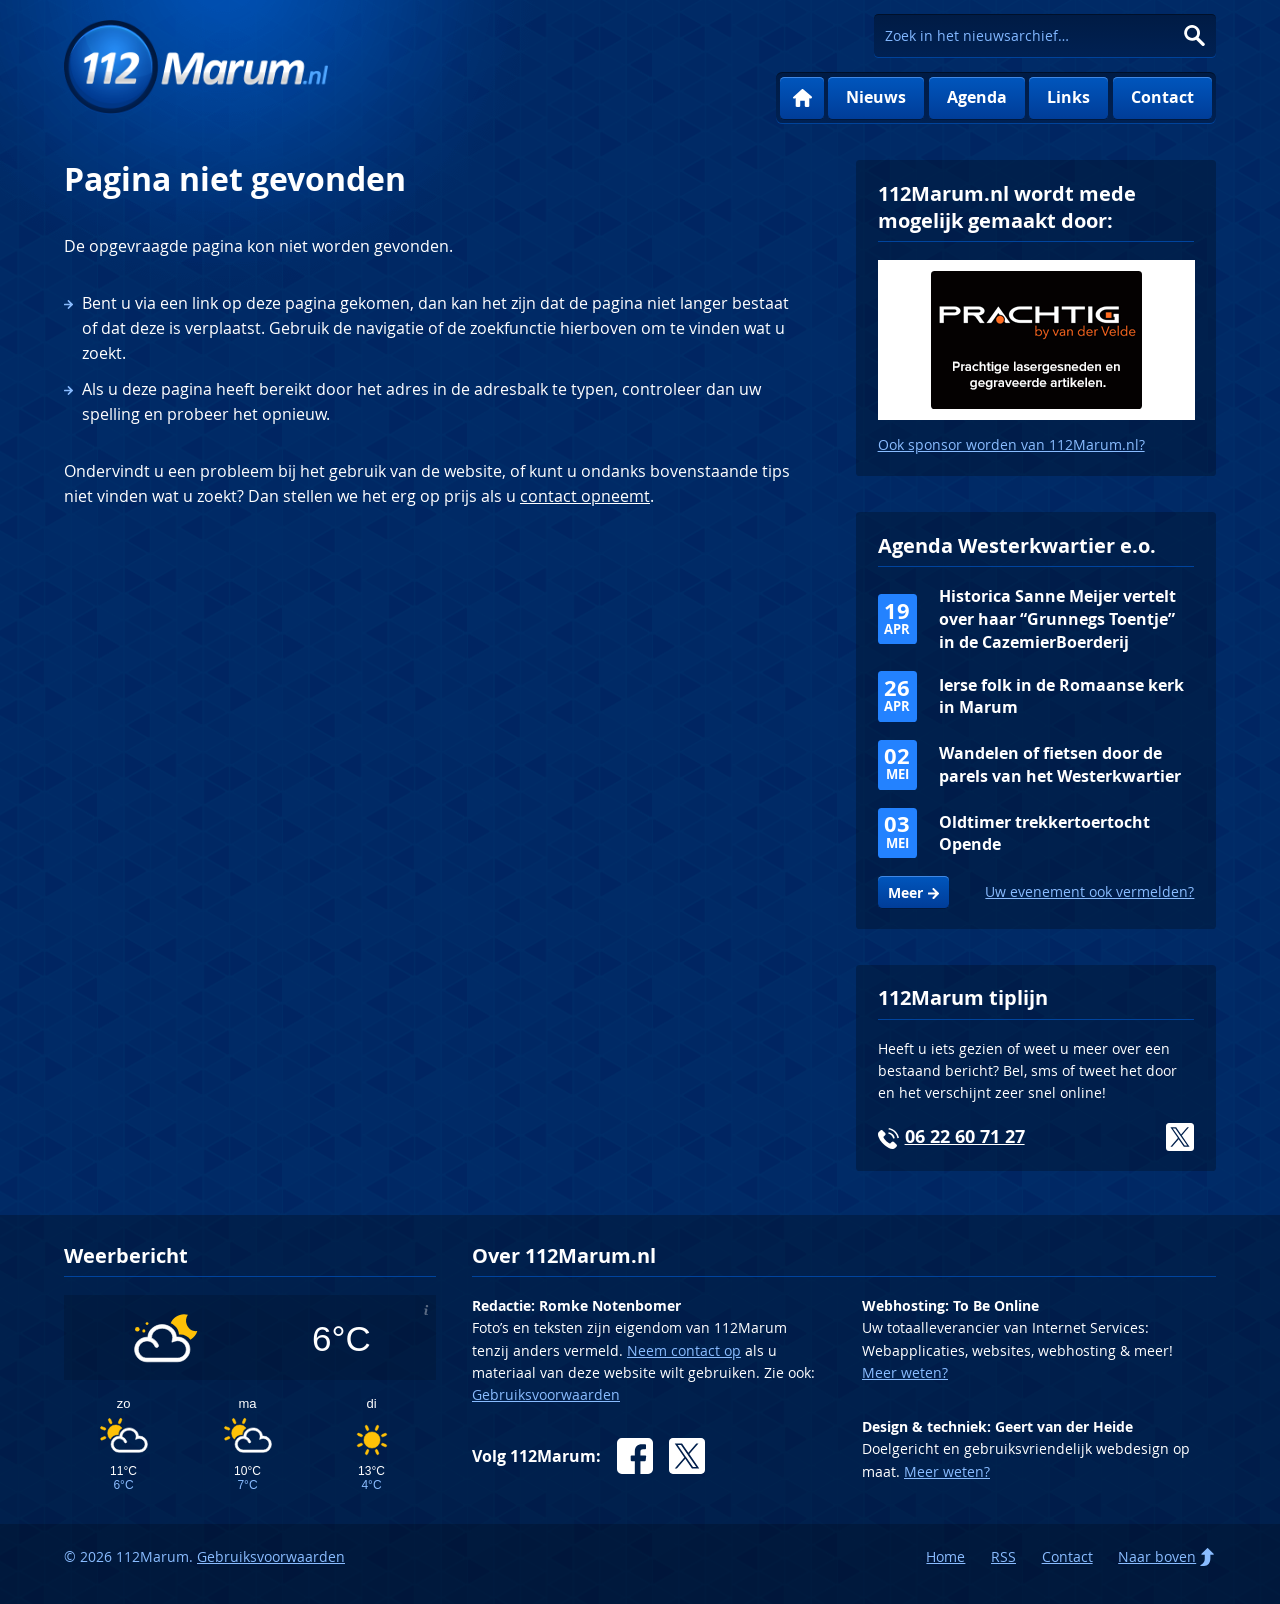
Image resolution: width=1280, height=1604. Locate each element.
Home (801, 98)
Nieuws (876, 97)
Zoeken (1194, 35)
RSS (1003, 1556)
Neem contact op (684, 1350)
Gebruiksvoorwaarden (546, 1394)
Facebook (635, 1456)
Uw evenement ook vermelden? (1089, 891)
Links (1068, 97)
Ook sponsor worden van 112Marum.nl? (1011, 444)
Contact (1162, 97)
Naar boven (1157, 1556)
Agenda (977, 97)
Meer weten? (905, 1372)
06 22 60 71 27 (965, 1136)
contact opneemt (585, 496)
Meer (905, 893)
